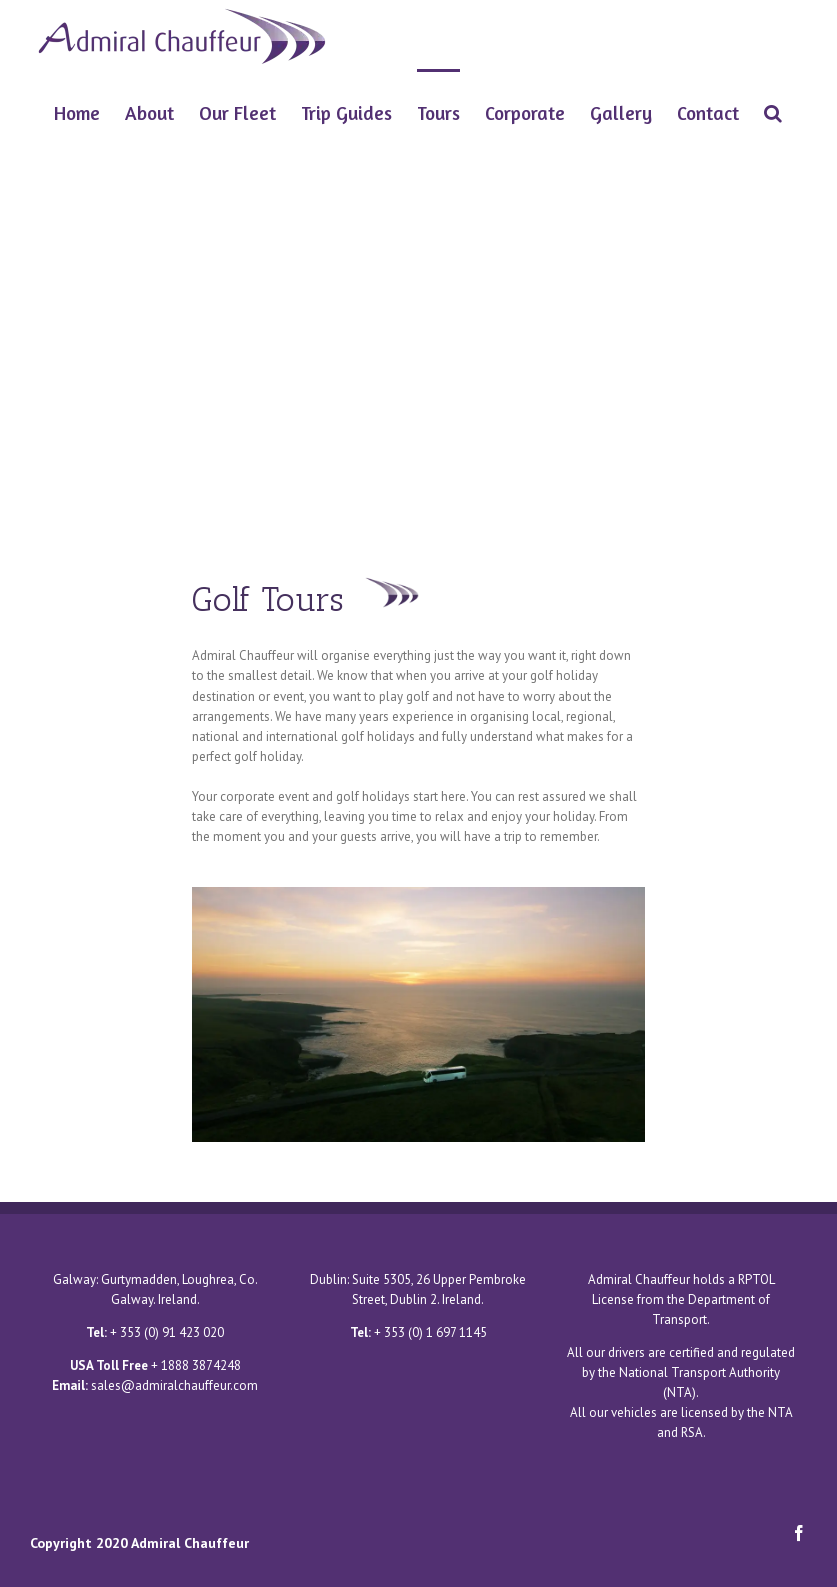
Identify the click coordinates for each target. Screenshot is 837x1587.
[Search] (773, 111)
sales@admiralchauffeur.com (174, 1385)
